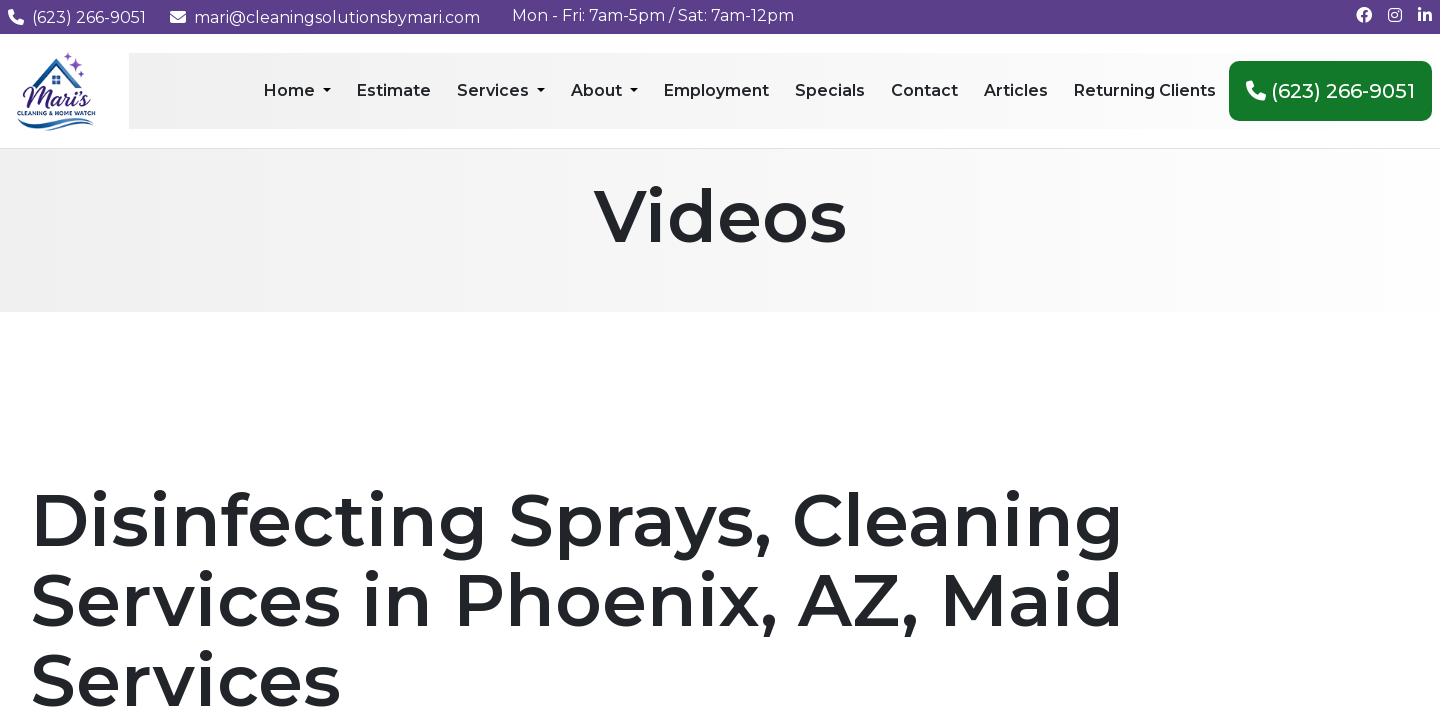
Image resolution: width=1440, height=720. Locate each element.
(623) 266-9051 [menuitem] (1330, 91)
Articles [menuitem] (1016, 90)
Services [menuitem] (495, 90)
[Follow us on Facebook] (1364, 15)
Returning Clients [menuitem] (1145, 90)
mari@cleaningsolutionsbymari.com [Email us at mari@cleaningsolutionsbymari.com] (325, 17)
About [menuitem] (598, 90)
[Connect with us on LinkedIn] (1425, 15)
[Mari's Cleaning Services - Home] (56, 89)
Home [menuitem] (291, 90)
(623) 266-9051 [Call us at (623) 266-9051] (77, 17)
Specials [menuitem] (830, 90)
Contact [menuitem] (924, 90)
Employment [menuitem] (716, 90)
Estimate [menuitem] (394, 90)
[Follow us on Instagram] (1395, 15)
